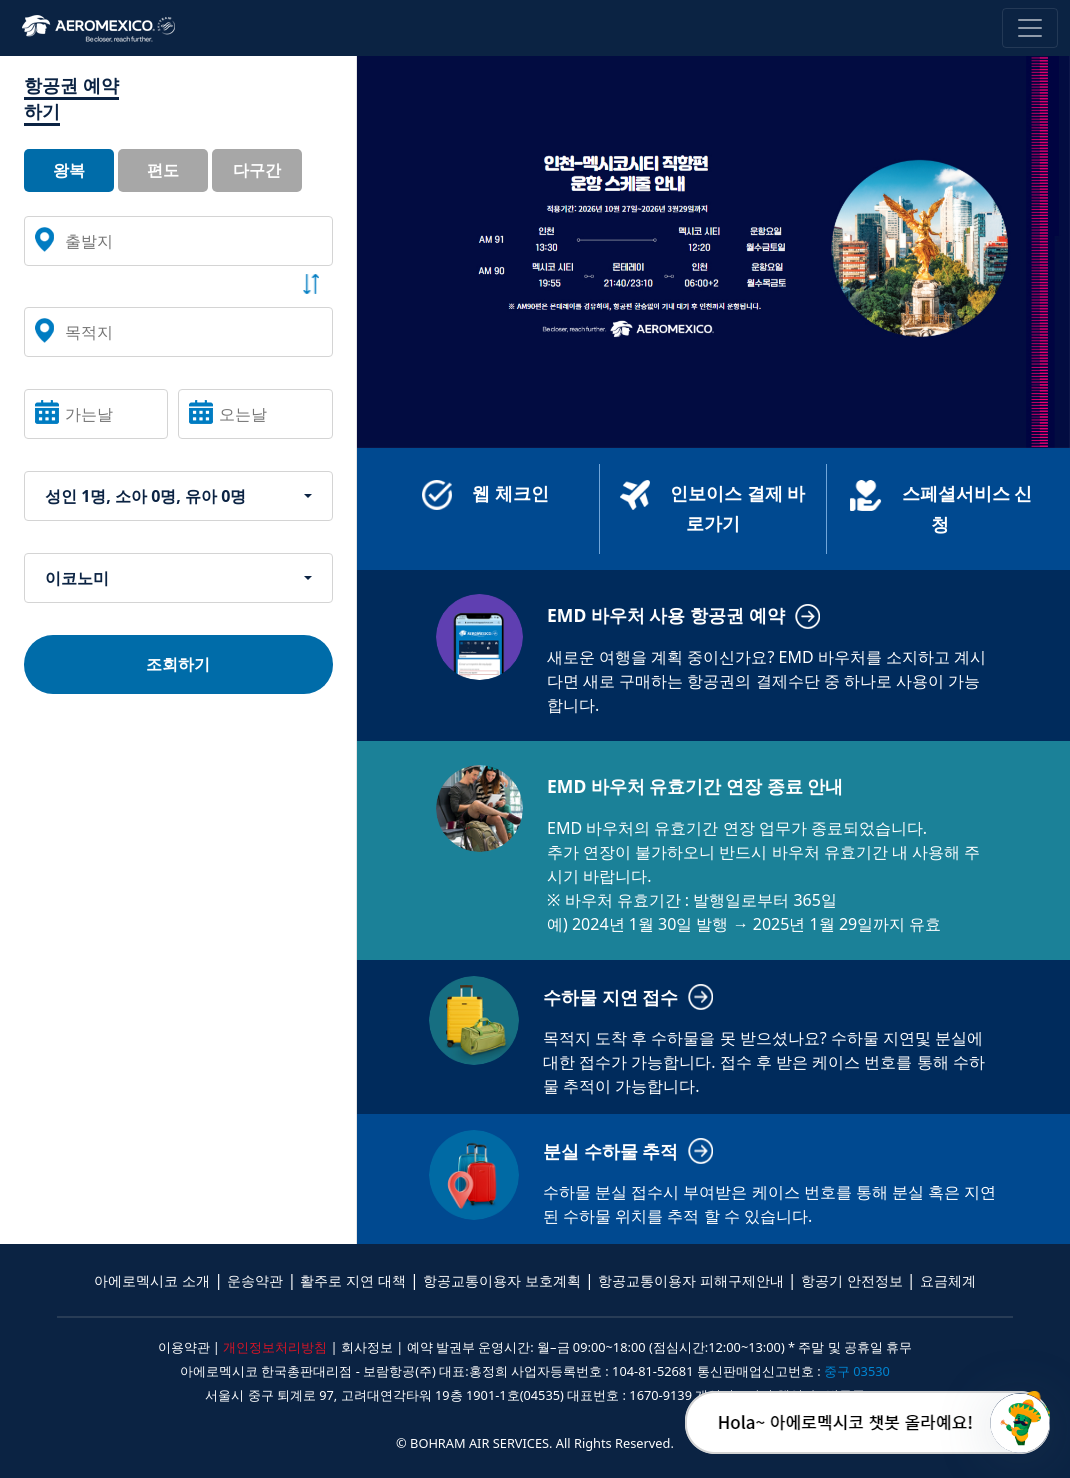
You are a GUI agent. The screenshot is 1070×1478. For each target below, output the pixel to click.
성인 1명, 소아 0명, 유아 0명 (145, 496)
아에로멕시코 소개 (152, 1280)
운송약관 (255, 1280)
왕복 (69, 170)
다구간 (257, 170)
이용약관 (184, 1347)
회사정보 (367, 1347)
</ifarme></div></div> (1020, 1423)
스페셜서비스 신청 (941, 508)
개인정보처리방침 (275, 1347)
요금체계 (948, 1280)
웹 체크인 (485, 495)
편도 (163, 170)
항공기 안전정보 (852, 1280)
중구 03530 (857, 1371)
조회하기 (178, 664)
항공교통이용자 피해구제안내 (691, 1280)
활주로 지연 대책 (352, 1280)
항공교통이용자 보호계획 (502, 1280)
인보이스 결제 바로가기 (712, 507)
